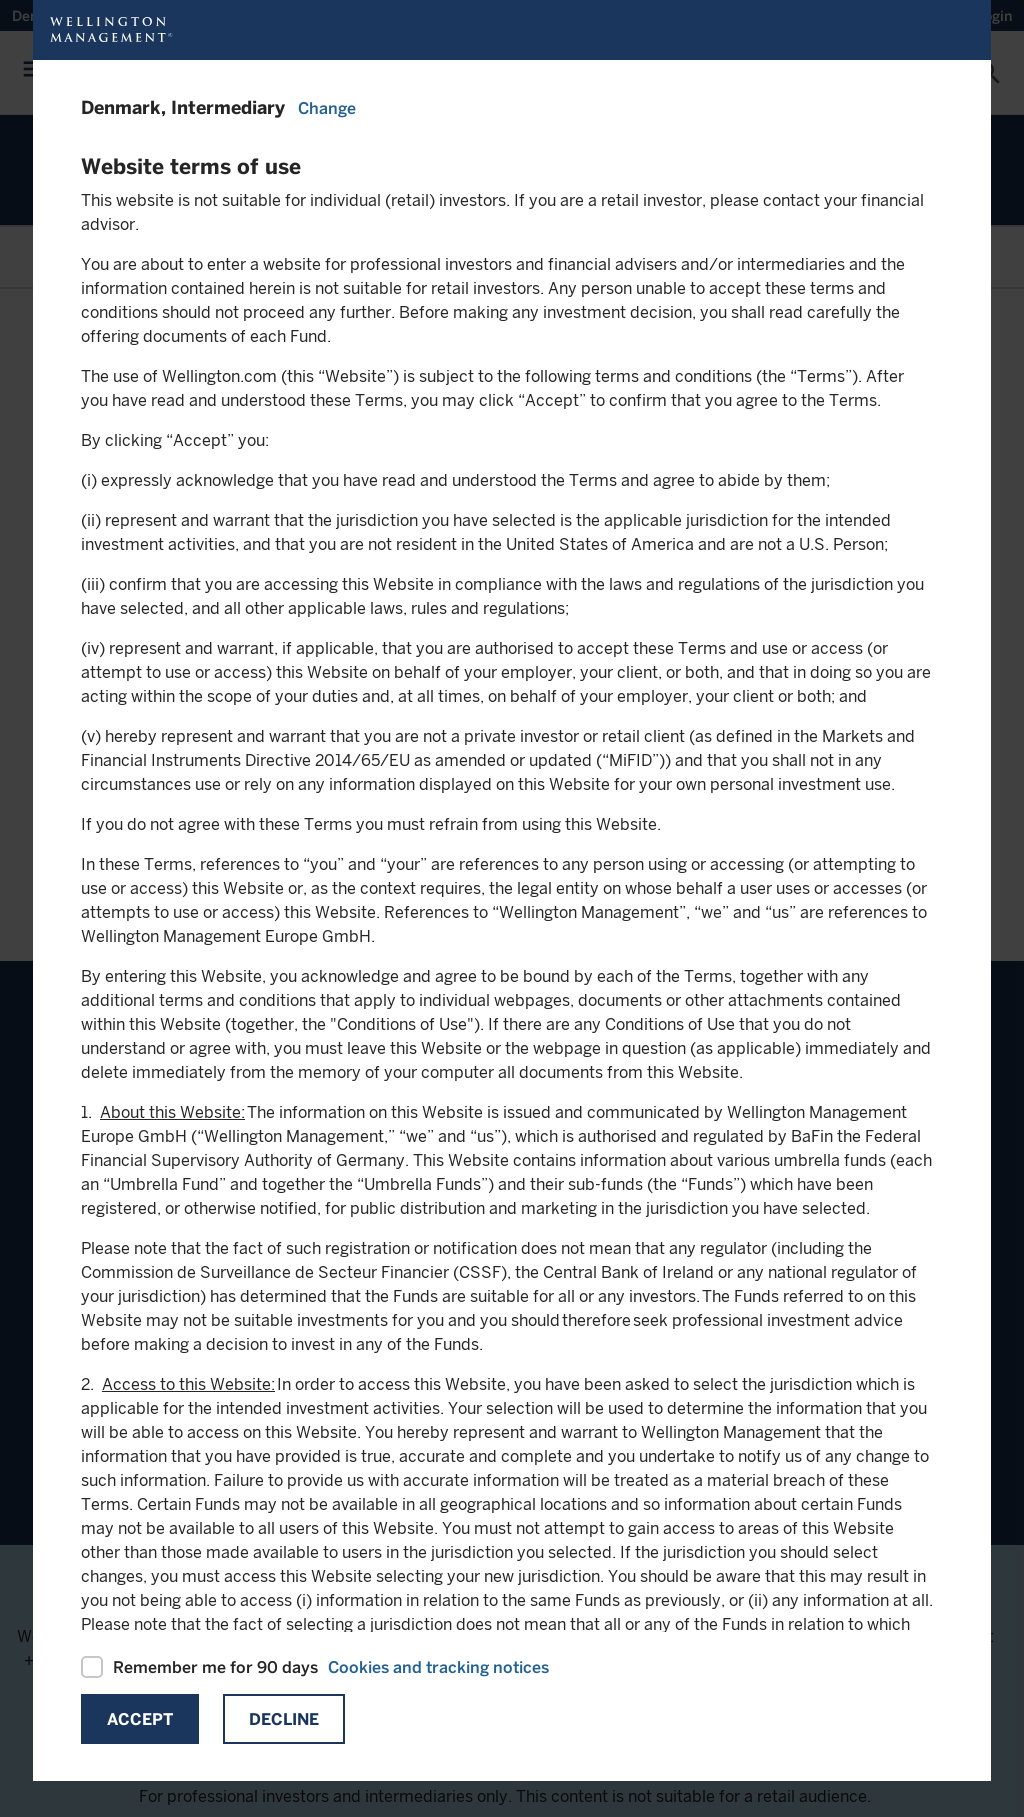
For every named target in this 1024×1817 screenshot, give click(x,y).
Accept (140, 1719)
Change (327, 108)
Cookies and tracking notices (438, 1667)
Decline (284, 1719)
